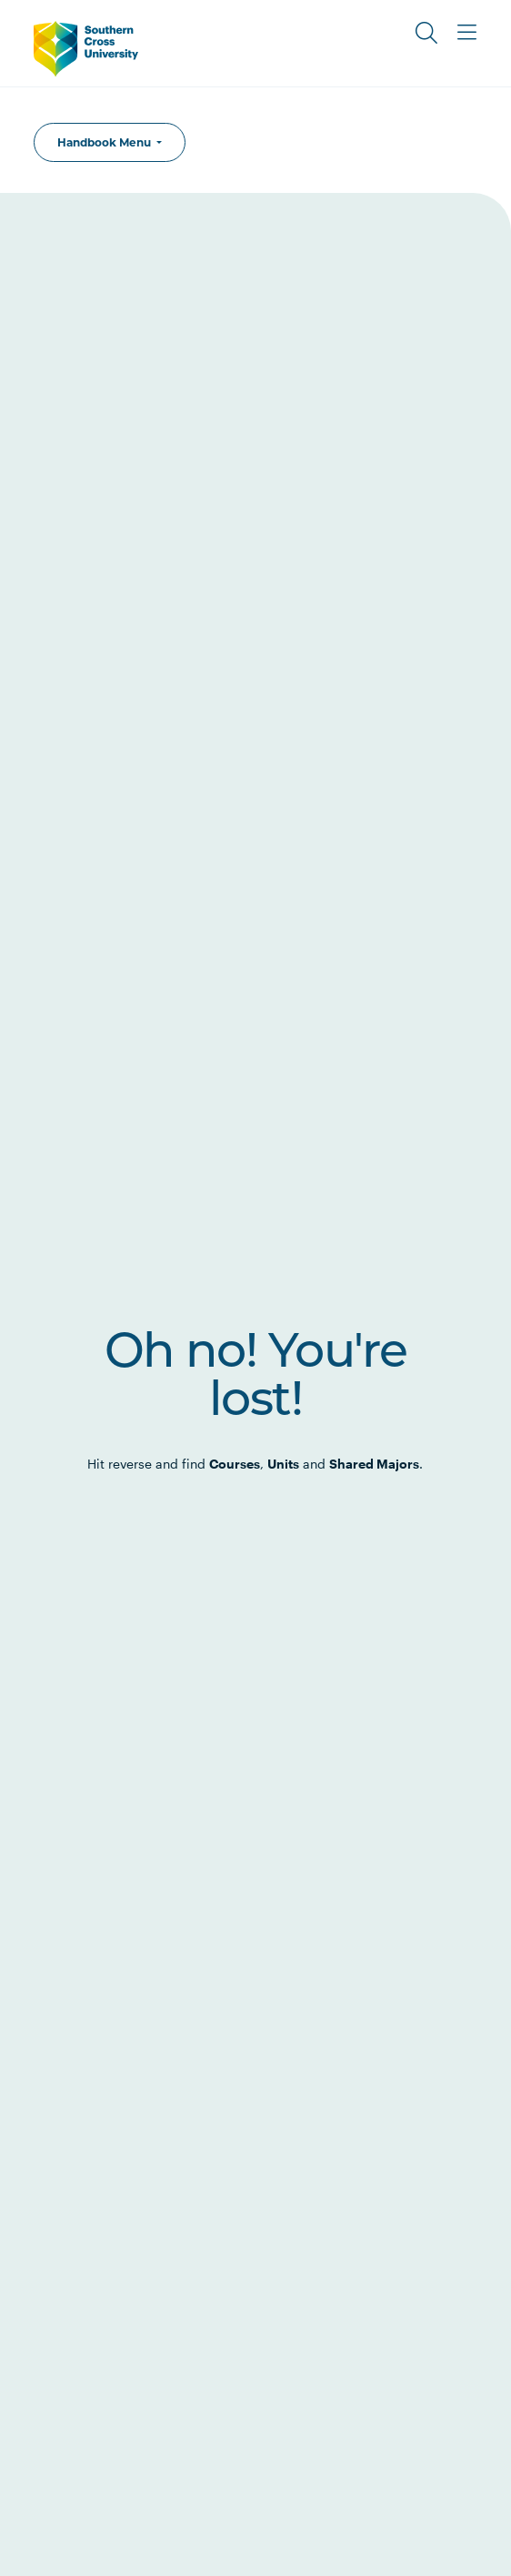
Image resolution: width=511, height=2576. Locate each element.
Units (283, 1463)
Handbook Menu (105, 142)
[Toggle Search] (426, 33)
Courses (234, 1463)
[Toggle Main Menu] (466, 33)
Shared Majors (374, 1463)
